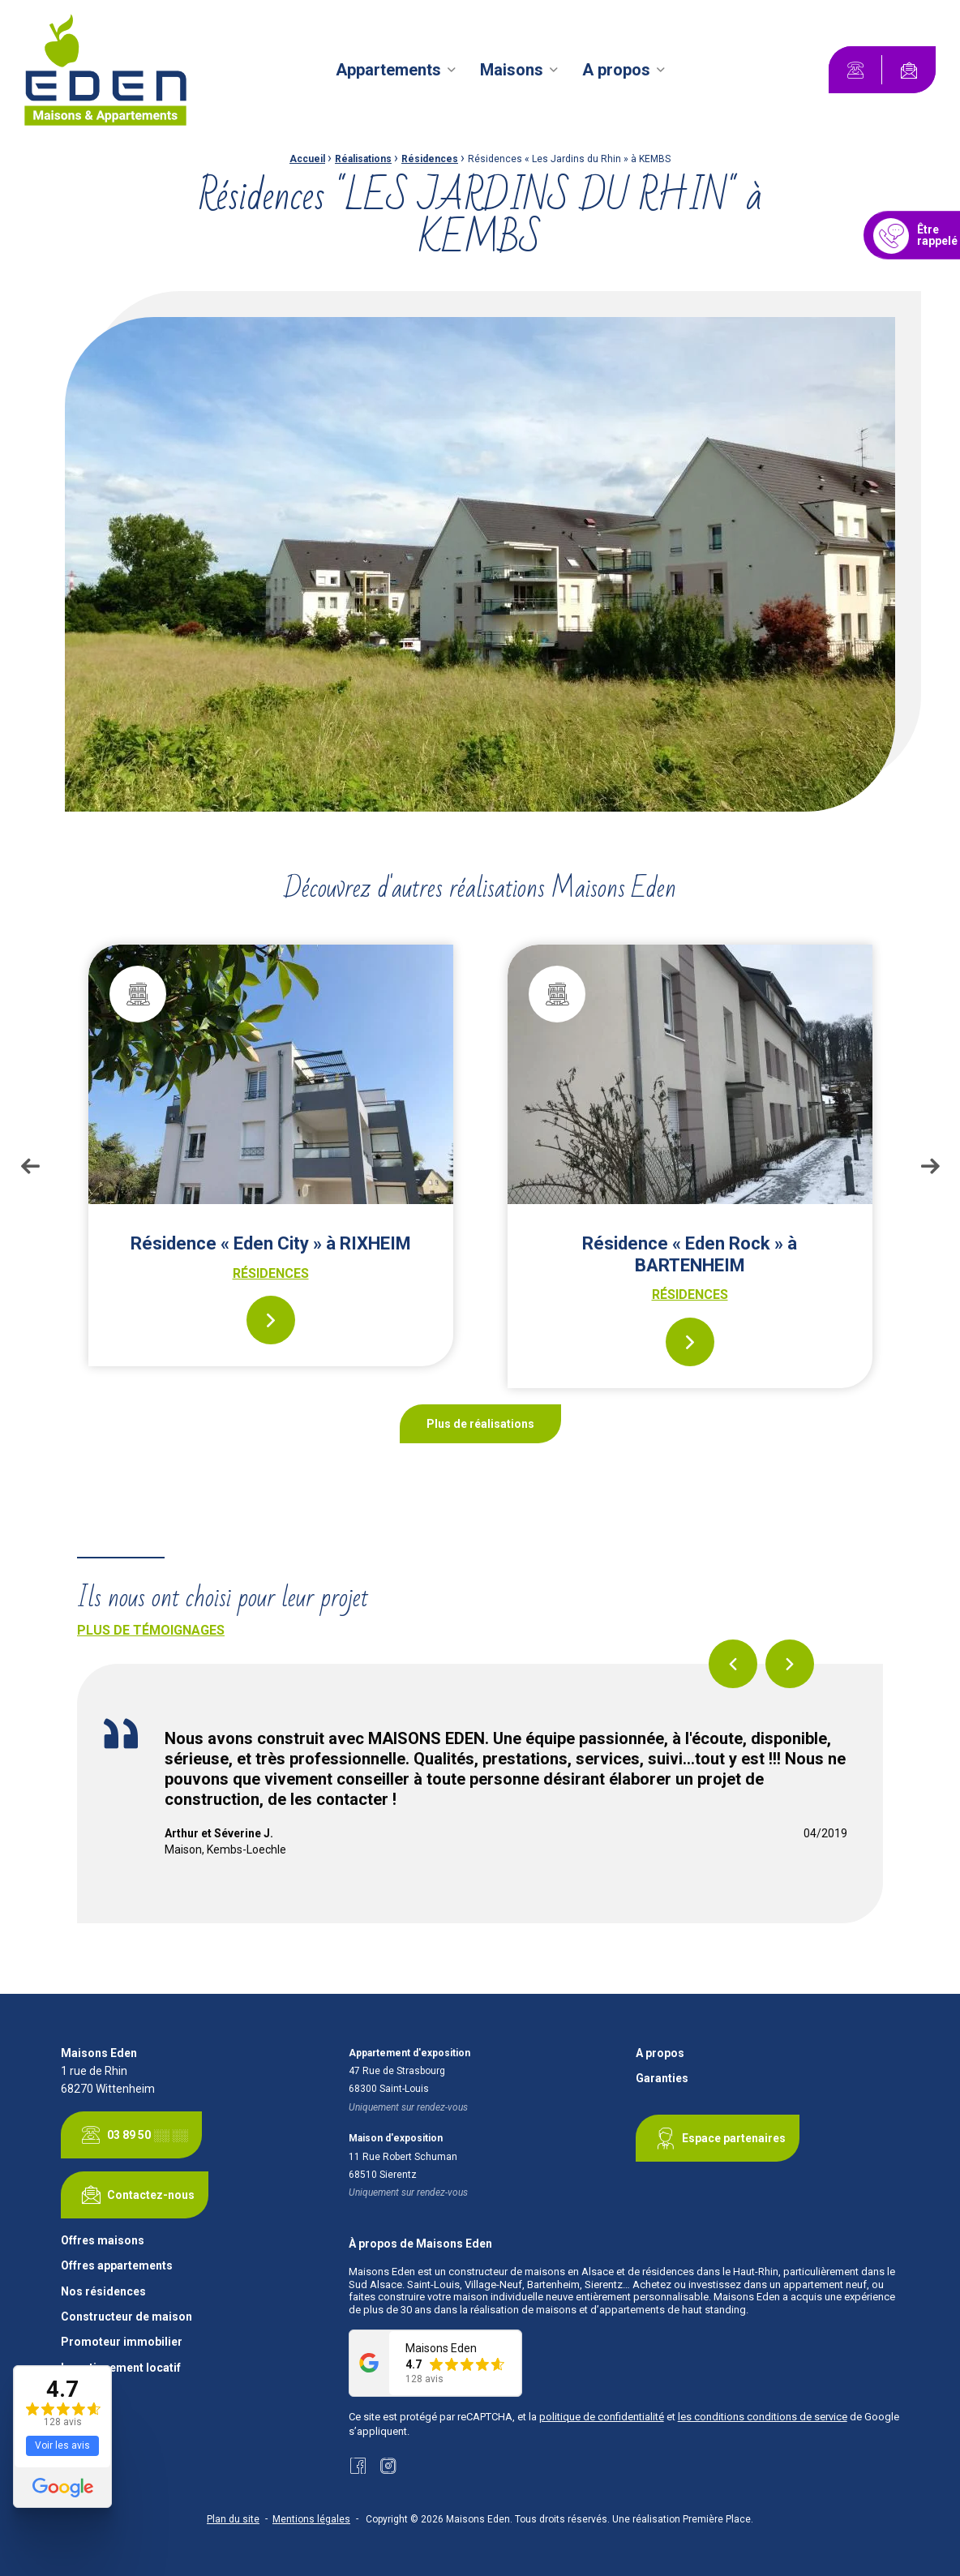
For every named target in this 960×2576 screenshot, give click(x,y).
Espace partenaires (717, 2138)
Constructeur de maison (126, 2317)
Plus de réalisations (480, 1423)
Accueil (307, 159)
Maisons (511, 69)
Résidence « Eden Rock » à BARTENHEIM (689, 1254)
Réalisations (363, 159)
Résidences (429, 159)
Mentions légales (311, 2519)
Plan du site (233, 2519)
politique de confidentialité (601, 2417)
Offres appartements (117, 2266)
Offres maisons (102, 2241)
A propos (616, 69)
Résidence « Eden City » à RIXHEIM (271, 1243)
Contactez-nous (135, 2195)
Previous (30, 1166)
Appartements (388, 69)
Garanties (662, 2078)
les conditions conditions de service (762, 2417)
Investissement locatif (121, 2368)
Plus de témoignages (151, 1630)
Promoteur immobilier (121, 2342)
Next (930, 1166)
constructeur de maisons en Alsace (531, 2271)
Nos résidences (103, 2292)
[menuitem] (398, 70)
